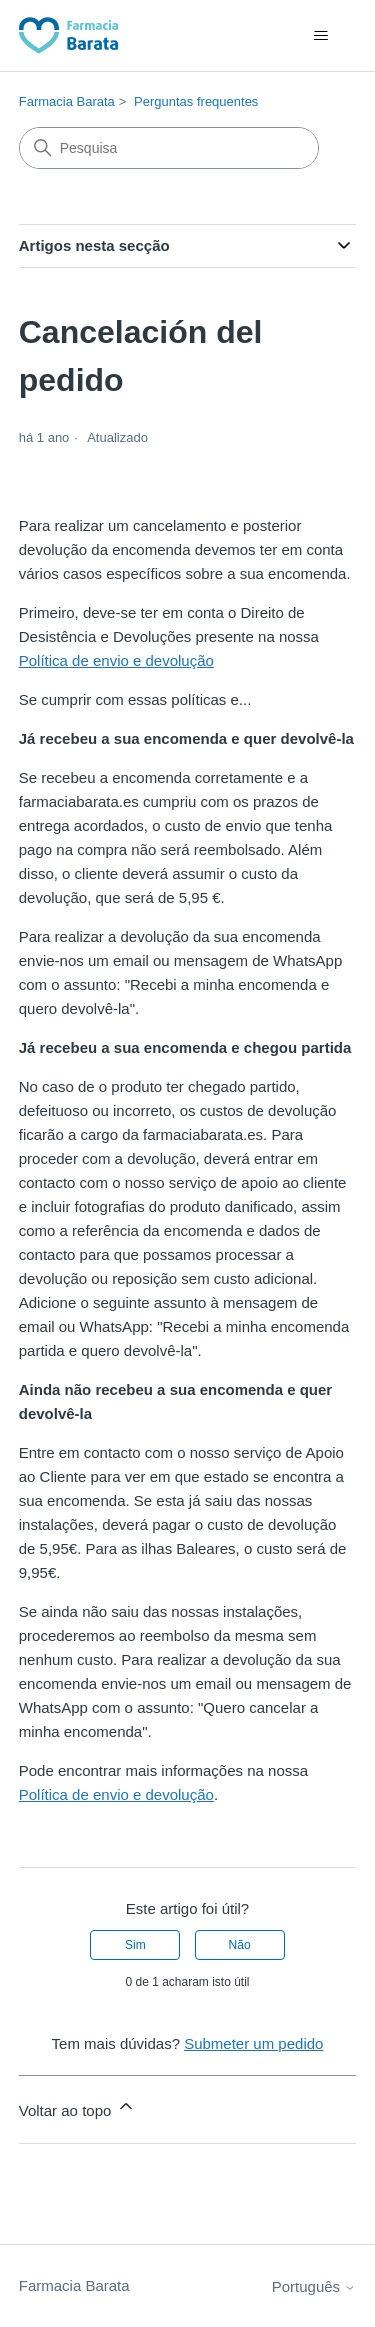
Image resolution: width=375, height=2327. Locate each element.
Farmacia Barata (67, 101)
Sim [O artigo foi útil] (135, 1945)
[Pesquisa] (169, 148)
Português (314, 2286)
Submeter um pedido (253, 2043)
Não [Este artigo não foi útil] (240, 1945)
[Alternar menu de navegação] (320, 36)
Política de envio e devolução (116, 660)
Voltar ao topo (77, 2107)
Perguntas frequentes (196, 101)
